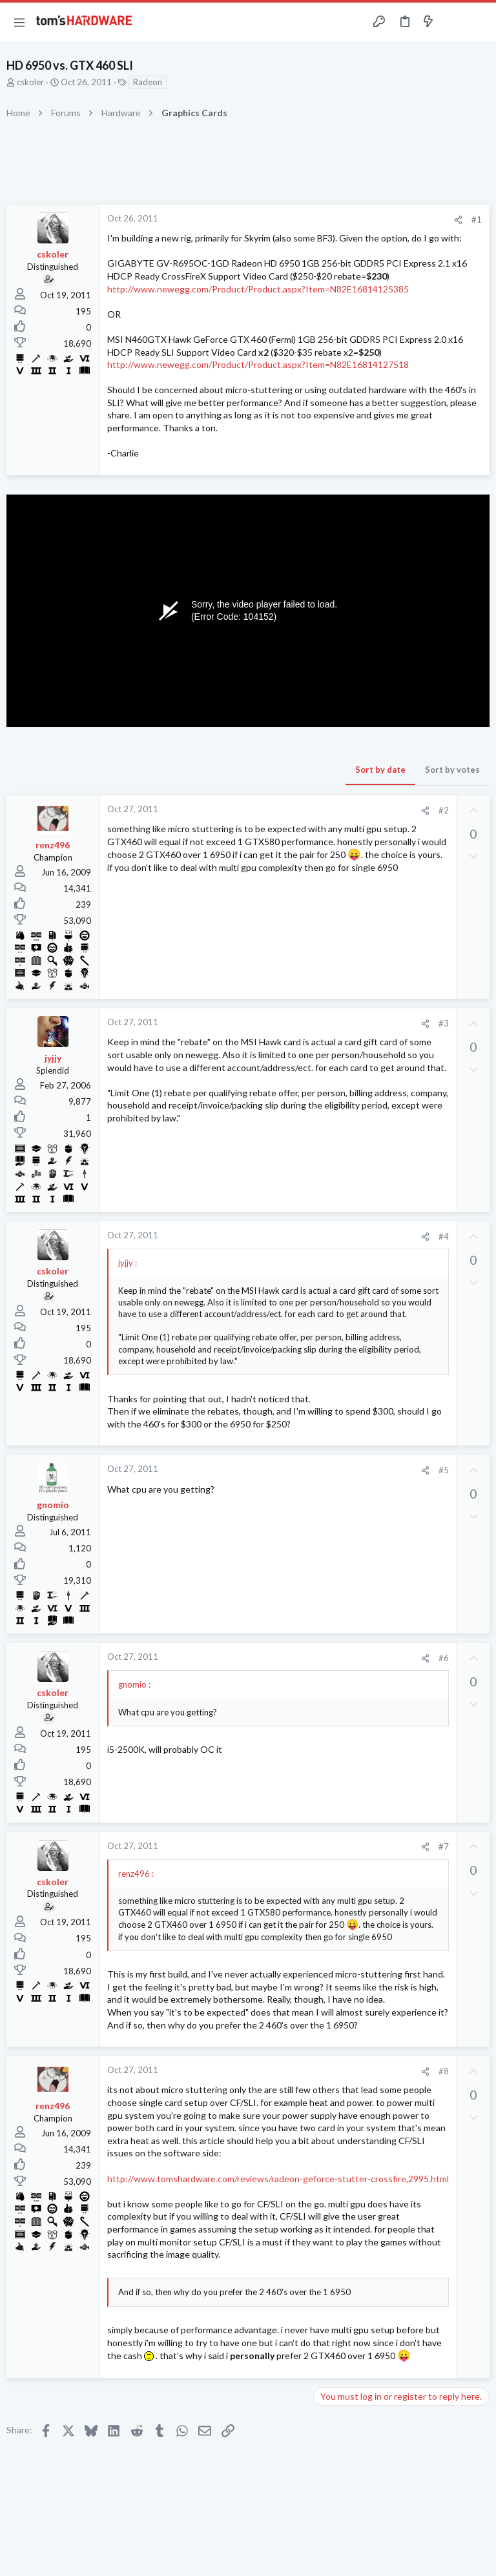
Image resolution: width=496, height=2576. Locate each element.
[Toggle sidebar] (453, 22)
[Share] (458, 220)
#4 (444, 1236)
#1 (476, 219)
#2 (444, 810)
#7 (444, 1846)
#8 (444, 2071)
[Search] (479, 22)
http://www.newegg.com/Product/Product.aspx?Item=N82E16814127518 (258, 364)
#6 (444, 1658)
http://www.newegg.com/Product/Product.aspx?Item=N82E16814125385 (258, 288)
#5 (444, 1470)
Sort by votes (452, 769)
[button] (19, 22)
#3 (444, 1023)
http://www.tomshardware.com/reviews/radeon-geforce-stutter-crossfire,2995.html (278, 2178)
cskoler (30, 82)
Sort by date (380, 769)
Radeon (147, 82)
